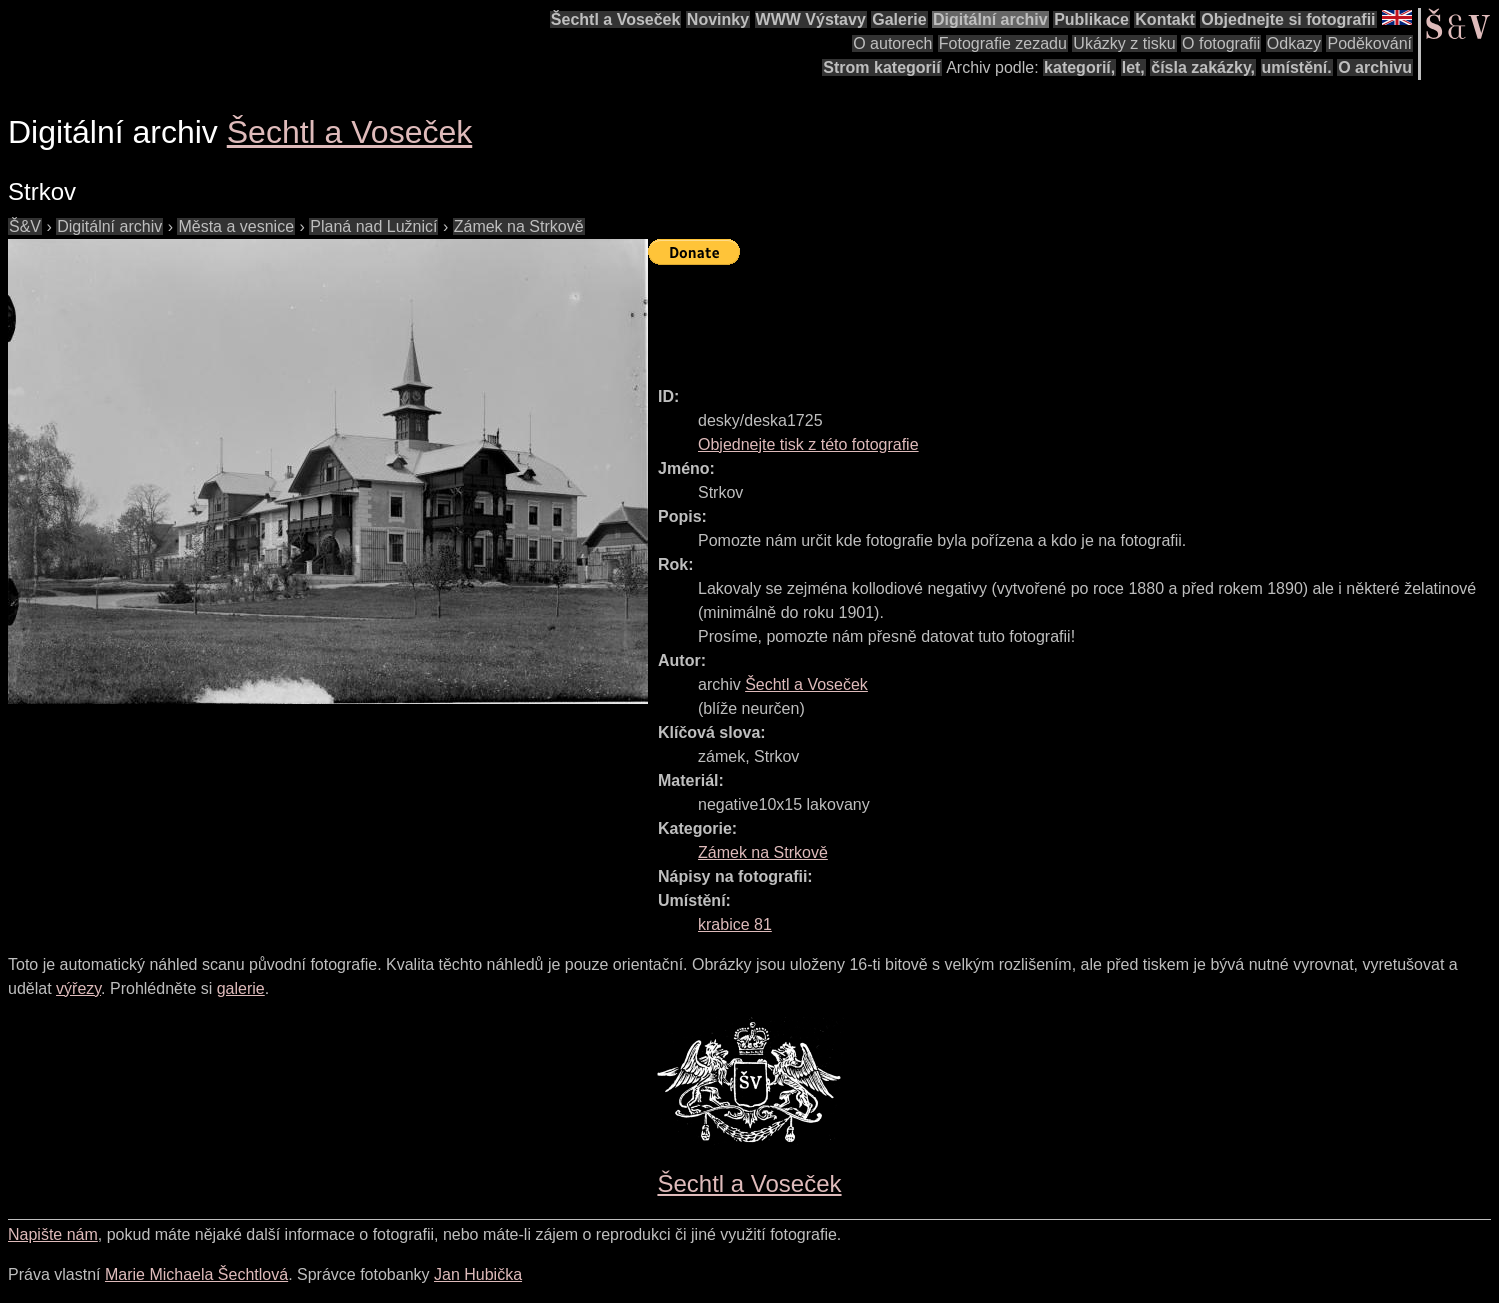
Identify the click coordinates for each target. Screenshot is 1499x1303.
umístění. (1297, 67)
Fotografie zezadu (1003, 43)
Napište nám (53, 1234)
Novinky (718, 19)
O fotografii (1221, 43)
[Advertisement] (1012, 317)
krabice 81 (735, 924)
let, (1133, 67)
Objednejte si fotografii (1288, 19)
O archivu (1375, 67)
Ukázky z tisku (1124, 43)
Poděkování (1369, 43)
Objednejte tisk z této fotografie (808, 444)
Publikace (1091, 19)
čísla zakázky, (1203, 67)
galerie (241, 988)
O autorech (892, 43)
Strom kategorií (881, 67)
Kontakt (1165, 19)
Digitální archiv (990, 19)
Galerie (899, 19)
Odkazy (1294, 43)
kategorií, (1079, 67)
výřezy (78, 988)
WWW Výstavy (811, 19)
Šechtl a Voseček (616, 19)
